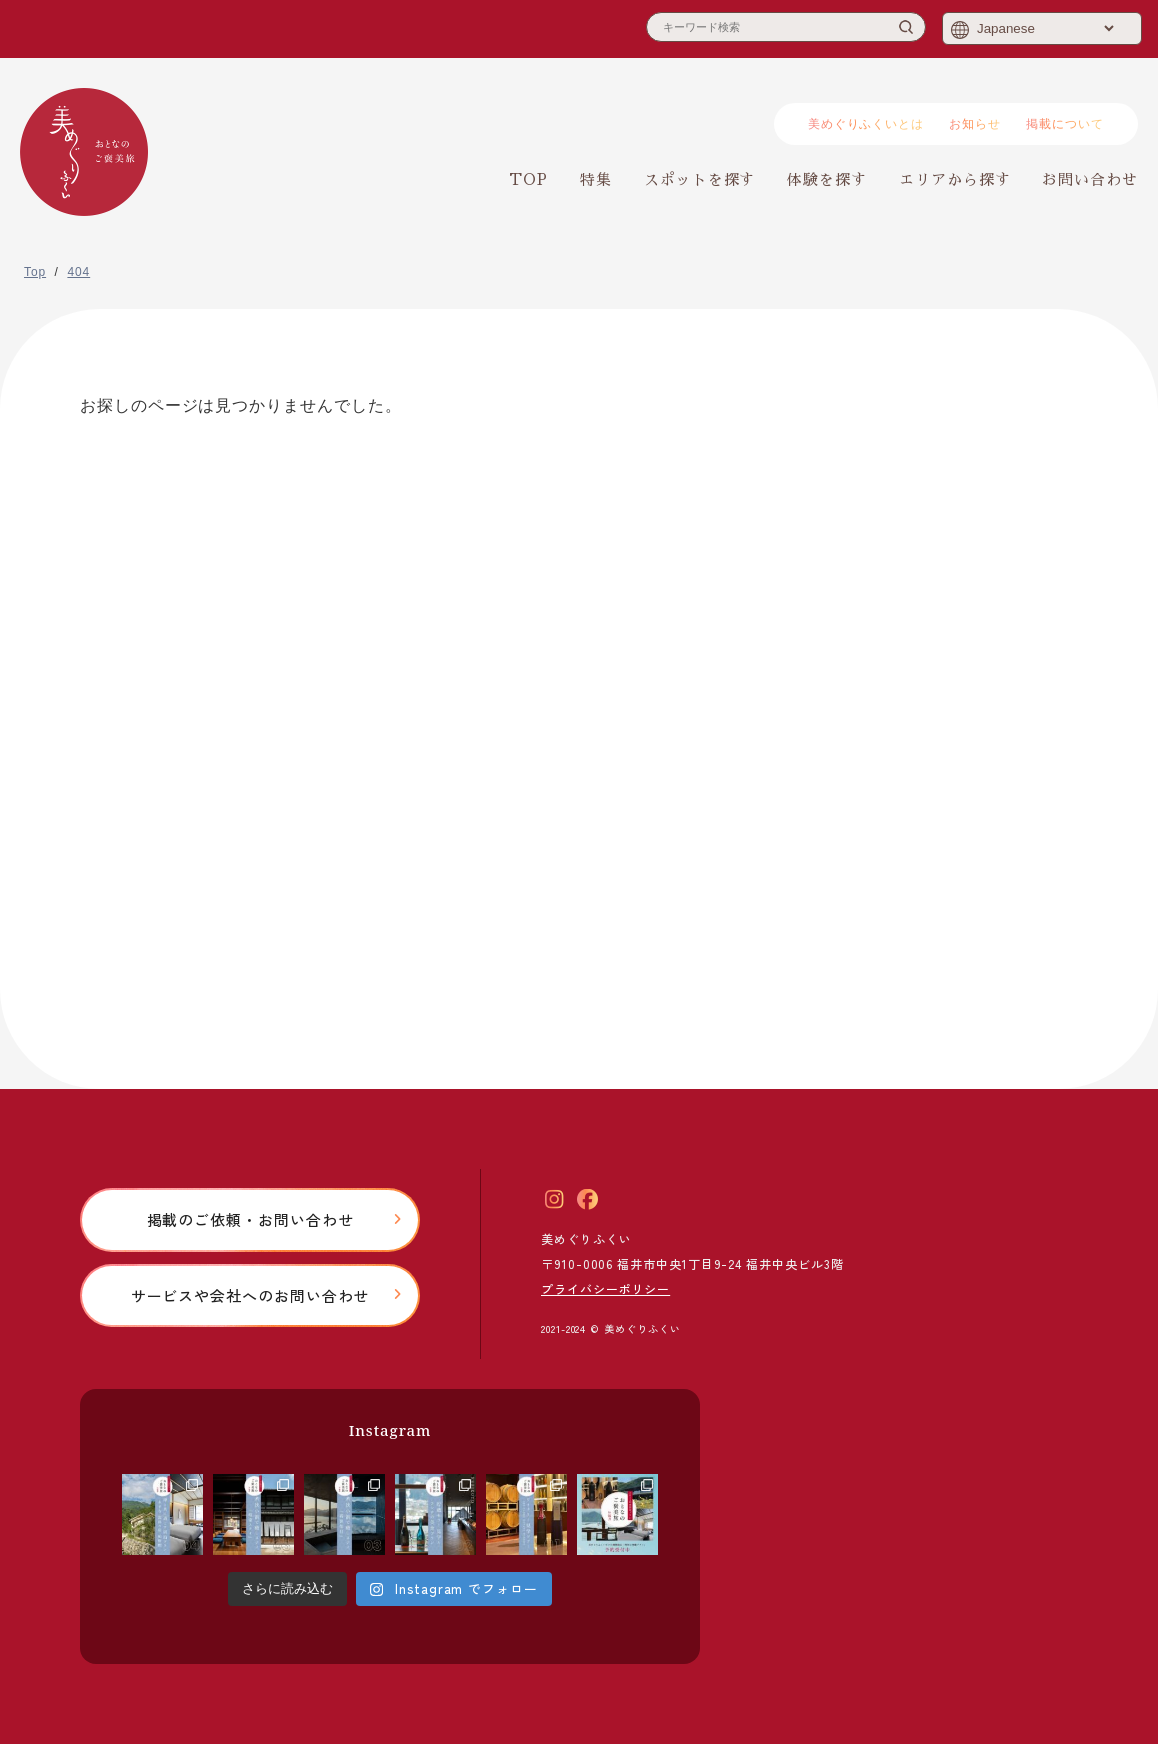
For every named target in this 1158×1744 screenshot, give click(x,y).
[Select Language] (1045, 28)
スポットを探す (699, 179)
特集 (596, 179)
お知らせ (975, 124)
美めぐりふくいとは (866, 124)
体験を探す (827, 179)
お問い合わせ (1090, 179)
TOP (528, 179)
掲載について (1065, 124)
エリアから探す (954, 179)
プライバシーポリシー (605, 1288)
